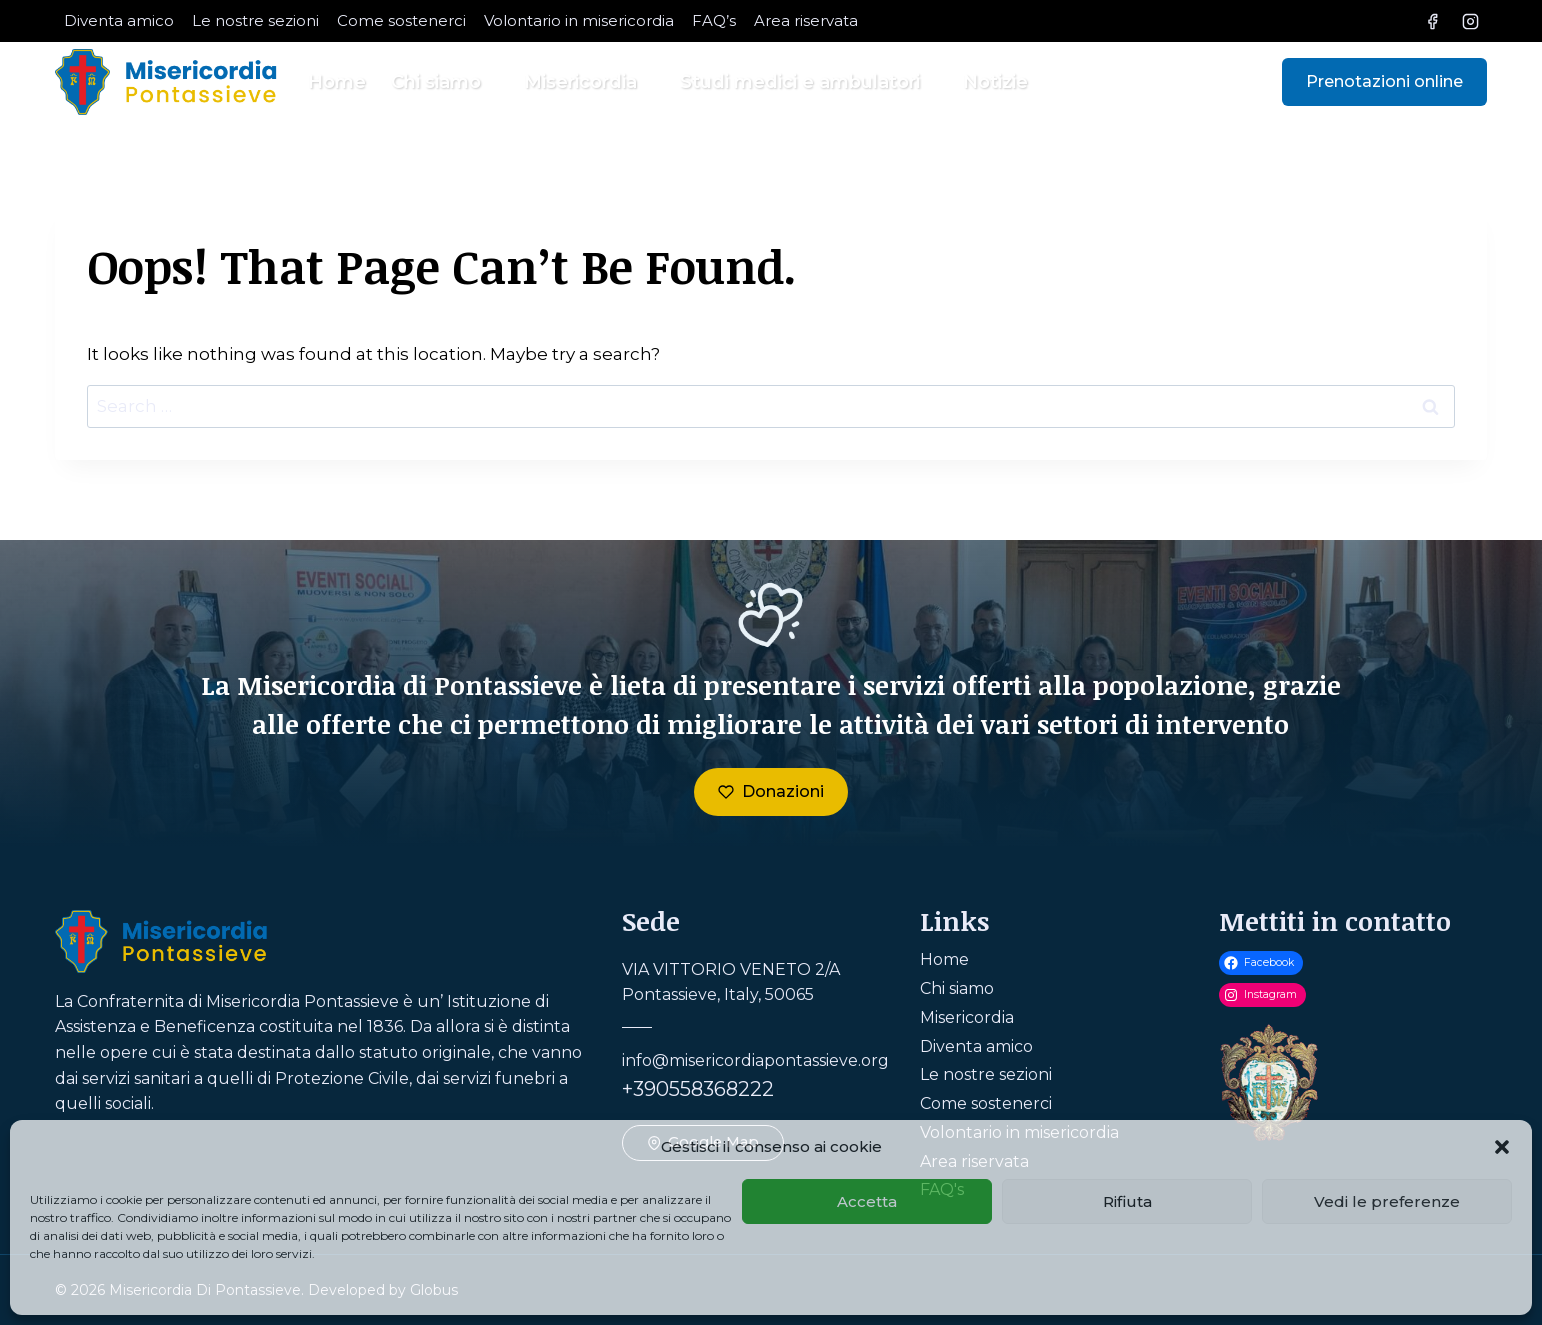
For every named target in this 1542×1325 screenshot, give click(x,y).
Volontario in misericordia (579, 20)
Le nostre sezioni (255, 20)
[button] (1502, 1147)
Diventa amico (119, 20)
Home (337, 82)
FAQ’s (714, 20)
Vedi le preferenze (1387, 1201)
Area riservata (806, 20)
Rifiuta (1127, 1201)
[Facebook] (1433, 21)
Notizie (995, 82)
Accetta (867, 1201)
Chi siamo (957, 988)
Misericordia (967, 1017)
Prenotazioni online (1384, 81)
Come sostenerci (401, 20)
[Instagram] (1470, 21)
